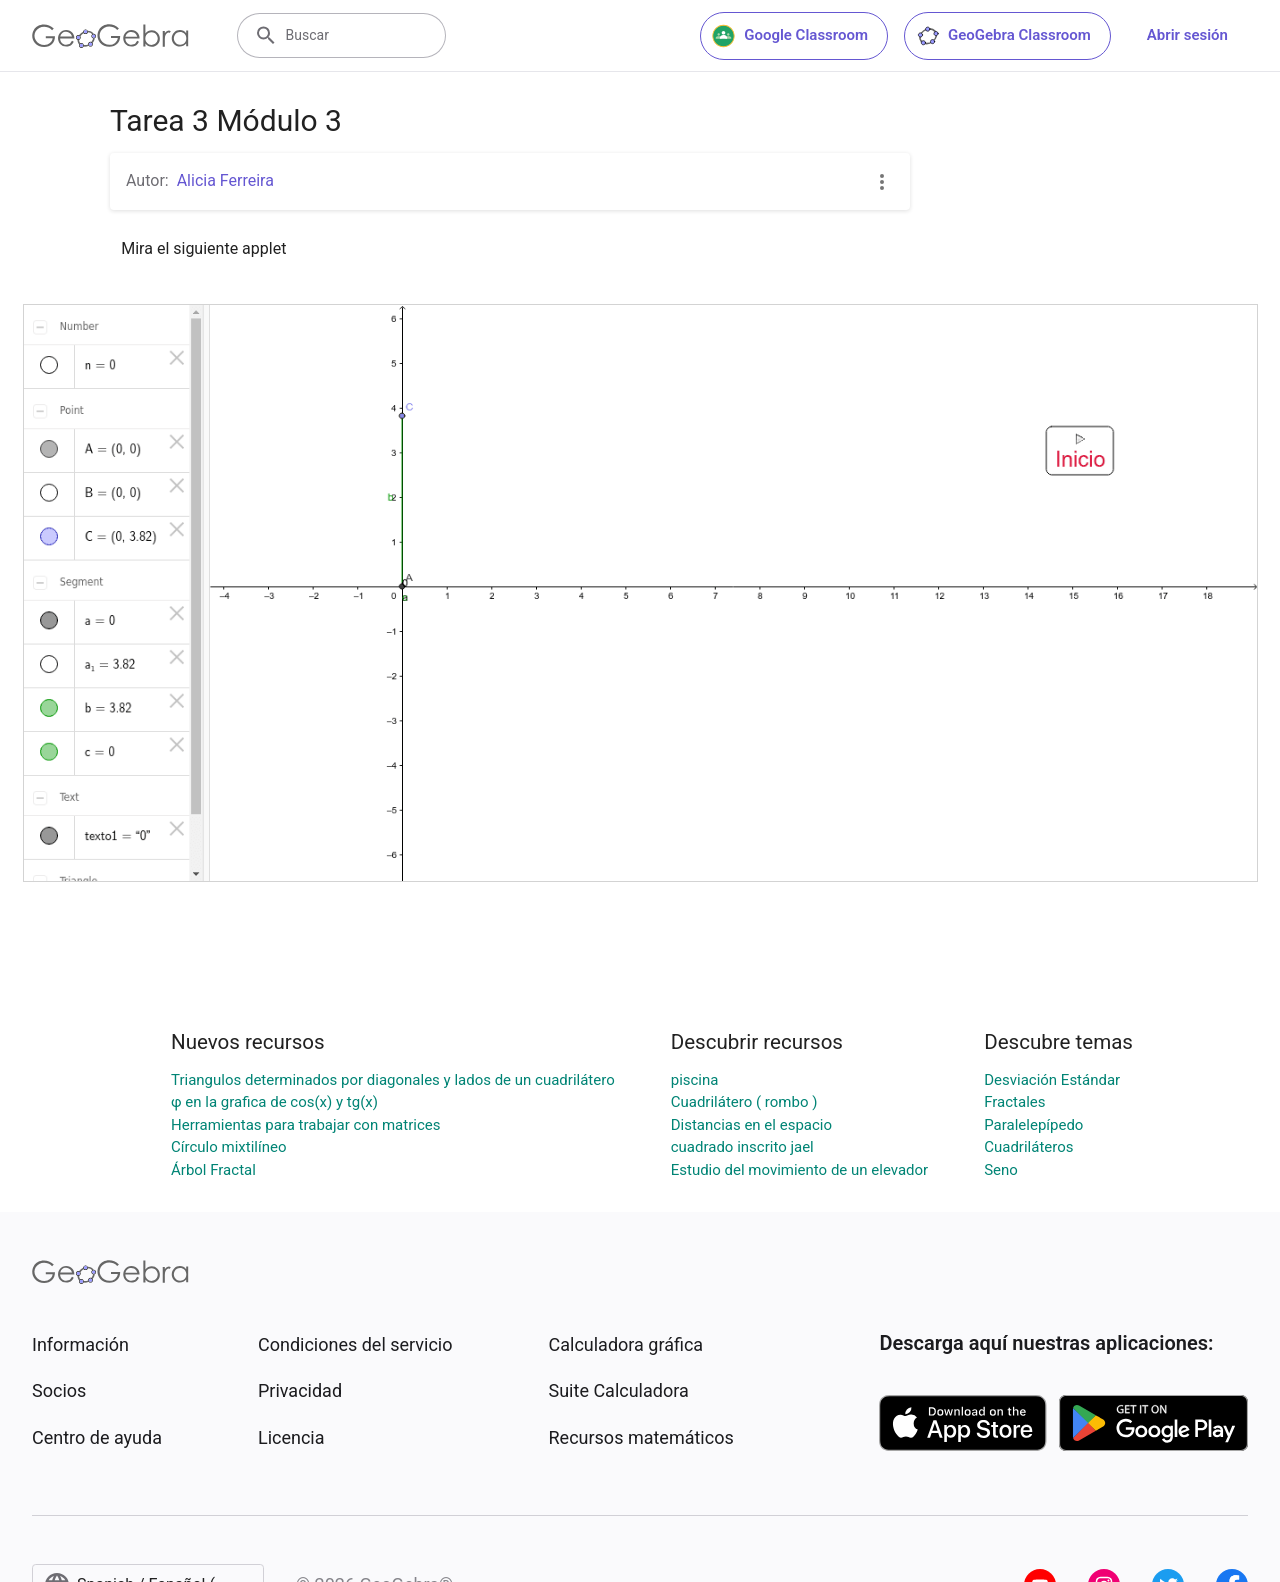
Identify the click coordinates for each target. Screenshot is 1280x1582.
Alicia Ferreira (225, 180)
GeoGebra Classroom (1003, 36)
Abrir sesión (1187, 35)
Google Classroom (790, 36)
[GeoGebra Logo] (110, 36)
